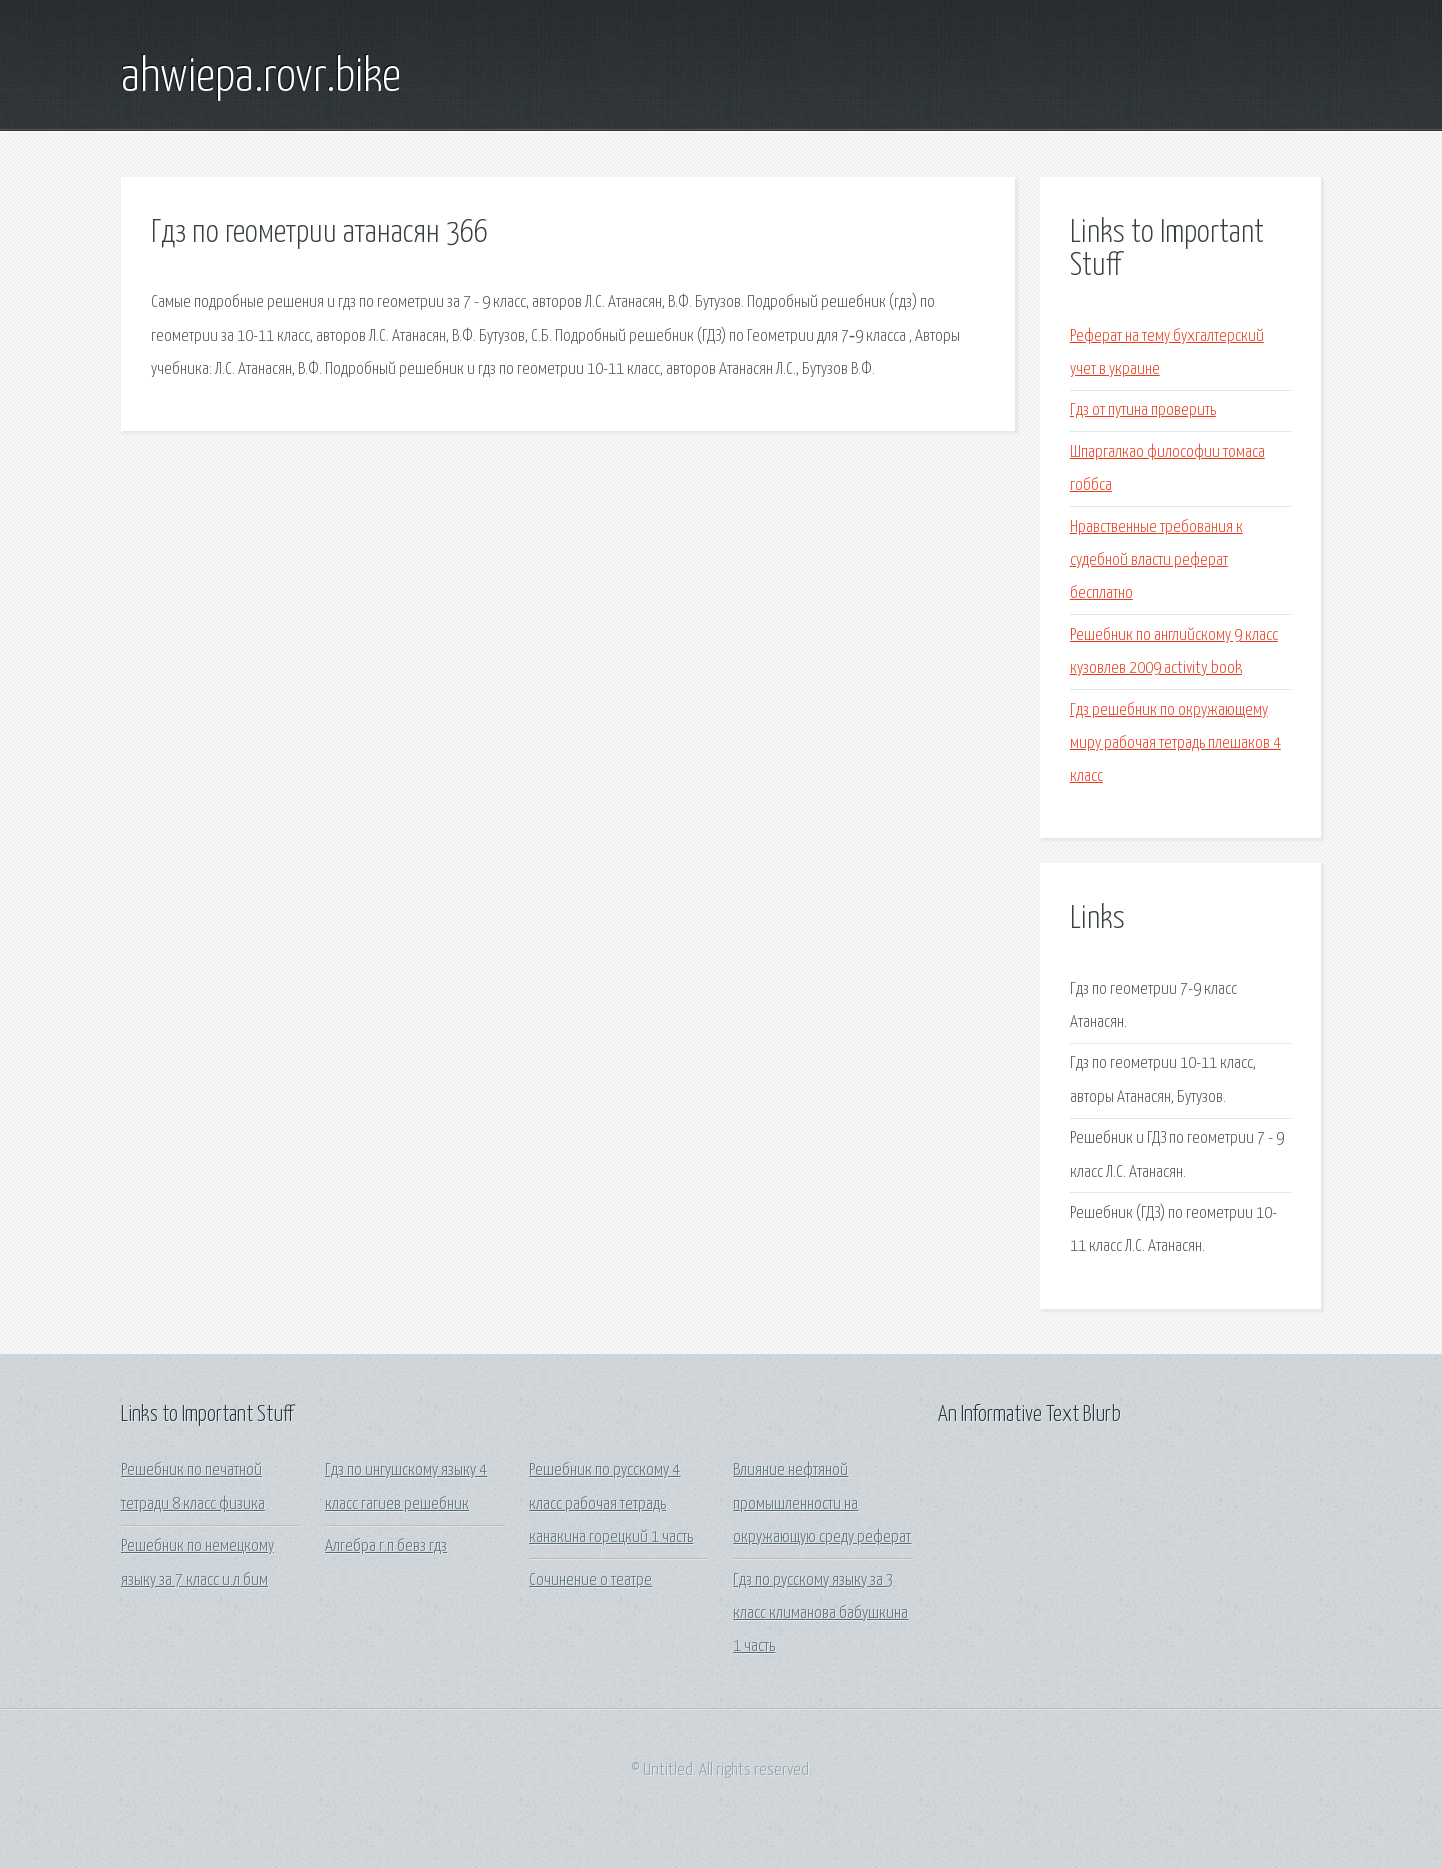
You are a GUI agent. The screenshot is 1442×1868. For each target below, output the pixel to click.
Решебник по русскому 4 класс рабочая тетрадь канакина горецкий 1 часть (611, 1504)
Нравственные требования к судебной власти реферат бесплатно (1156, 561)
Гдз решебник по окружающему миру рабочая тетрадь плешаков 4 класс (1175, 744)
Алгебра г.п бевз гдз (386, 1546)
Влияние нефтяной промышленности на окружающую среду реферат (822, 1504)
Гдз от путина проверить (1143, 410)
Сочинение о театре (590, 1580)
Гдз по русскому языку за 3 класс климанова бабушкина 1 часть (820, 1614)
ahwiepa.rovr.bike (261, 78)
